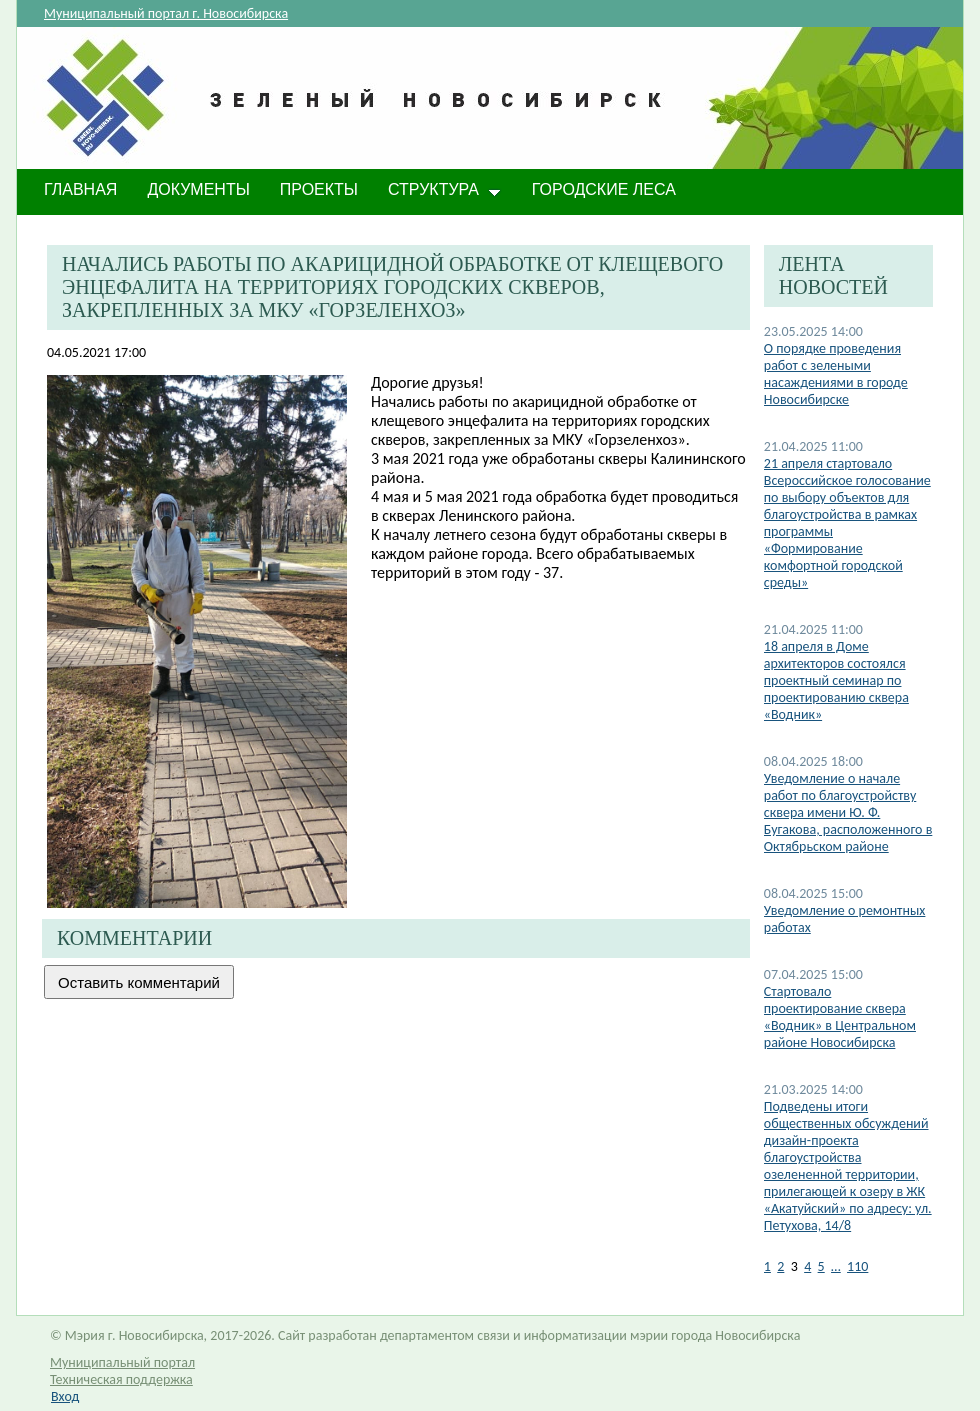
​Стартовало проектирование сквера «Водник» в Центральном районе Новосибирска (840, 1017)
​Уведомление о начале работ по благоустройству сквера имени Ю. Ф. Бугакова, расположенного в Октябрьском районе (848, 812)
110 (857, 1266)
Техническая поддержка (121, 1379)
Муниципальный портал (122, 1362)
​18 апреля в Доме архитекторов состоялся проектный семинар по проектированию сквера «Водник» (836, 680)
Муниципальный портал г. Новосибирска (166, 13)
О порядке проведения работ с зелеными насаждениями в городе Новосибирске (836, 374)
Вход (65, 1396)
